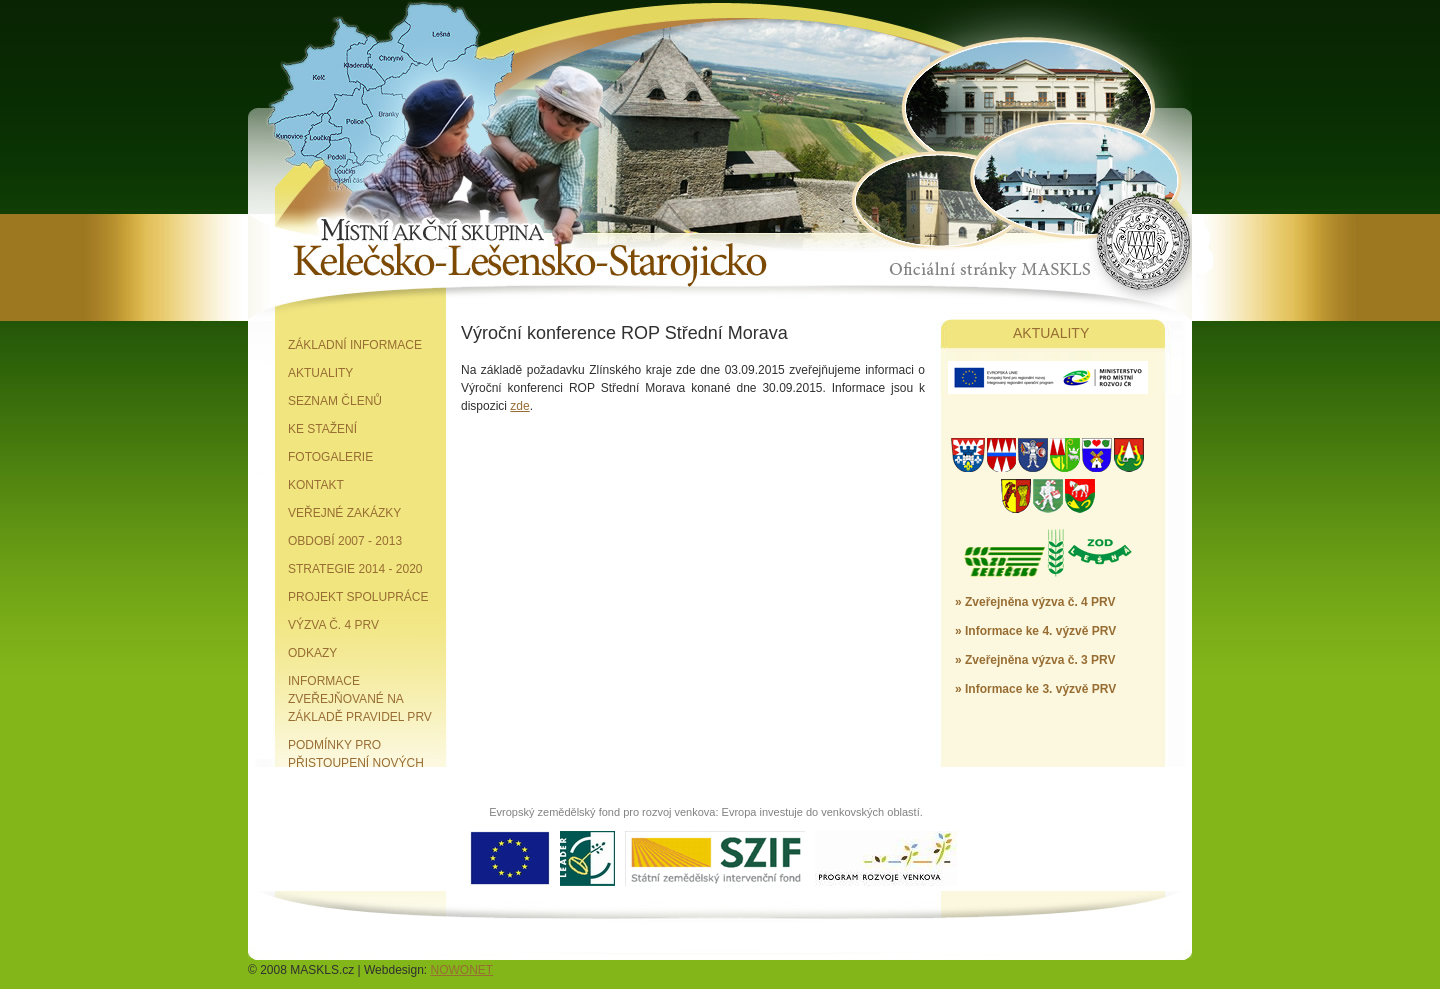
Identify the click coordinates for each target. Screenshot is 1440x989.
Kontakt (316, 485)
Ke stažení (322, 429)
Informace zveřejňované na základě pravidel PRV (360, 699)
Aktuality (320, 373)
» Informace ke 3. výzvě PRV (1035, 689)
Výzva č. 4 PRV (333, 625)
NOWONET (462, 970)
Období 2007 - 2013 (345, 541)
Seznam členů (335, 401)
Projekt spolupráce (358, 597)
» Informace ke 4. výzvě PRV (1035, 631)
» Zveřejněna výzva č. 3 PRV (1035, 660)
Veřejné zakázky (344, 513)
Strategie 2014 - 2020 (355, 569)
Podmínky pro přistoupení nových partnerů (356, 763)
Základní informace (355, 345)
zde (519, 406)
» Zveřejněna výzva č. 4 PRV (1035, 602)
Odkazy (312, 653)
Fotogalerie (330, 457)
